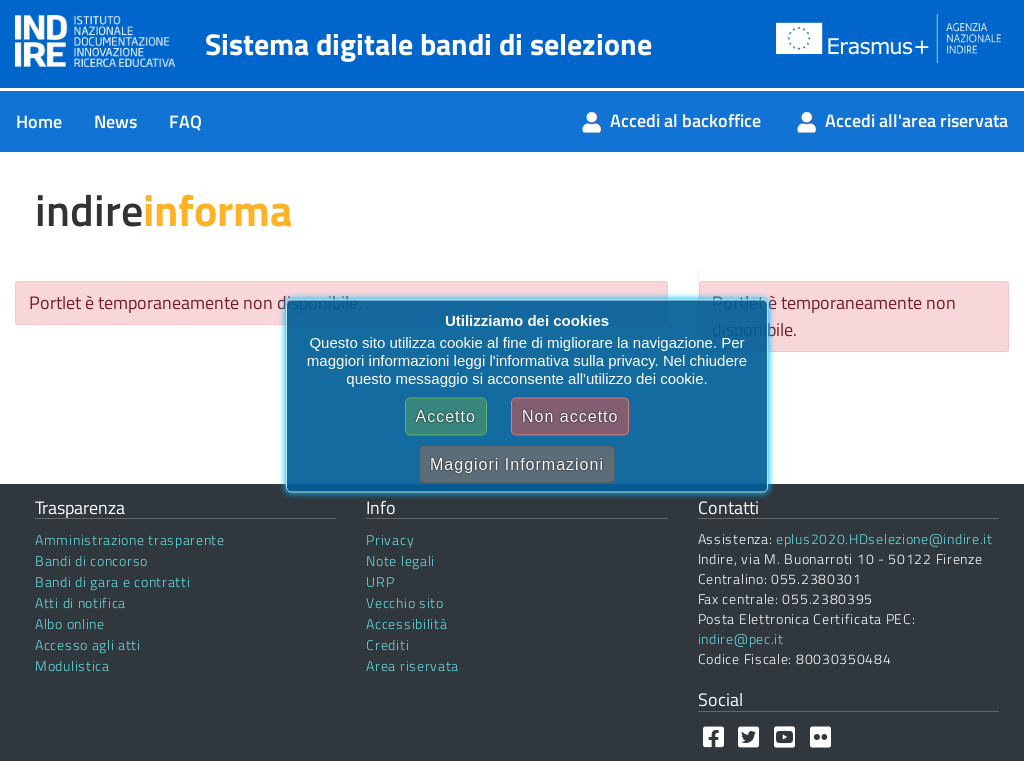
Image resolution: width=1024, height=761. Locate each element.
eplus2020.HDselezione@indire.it (884, 538)
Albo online (70, 623)
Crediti (387, 644)
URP (380, 581)
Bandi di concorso (91, 560)
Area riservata (412, 665)
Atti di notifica (80, 602)
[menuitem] (39, 121)
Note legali (400, 560)
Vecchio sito (404, 602)
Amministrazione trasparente (130, 539)
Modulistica (72, 665)
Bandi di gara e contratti (113, 581)
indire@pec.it (741, 638)
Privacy (390, 539)
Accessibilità (406, 623)
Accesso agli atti (88, 644)
